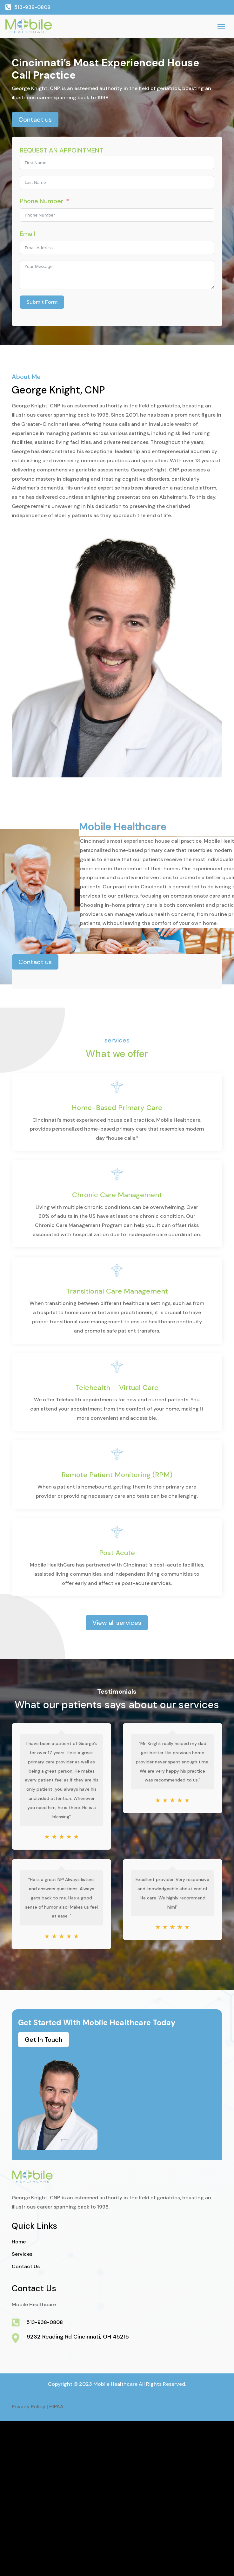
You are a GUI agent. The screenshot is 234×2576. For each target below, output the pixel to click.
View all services (116, 1623)
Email (27, 234)
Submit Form (41, 302)
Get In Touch (43, 2039)
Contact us (35, 119)
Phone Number (42, 201)
